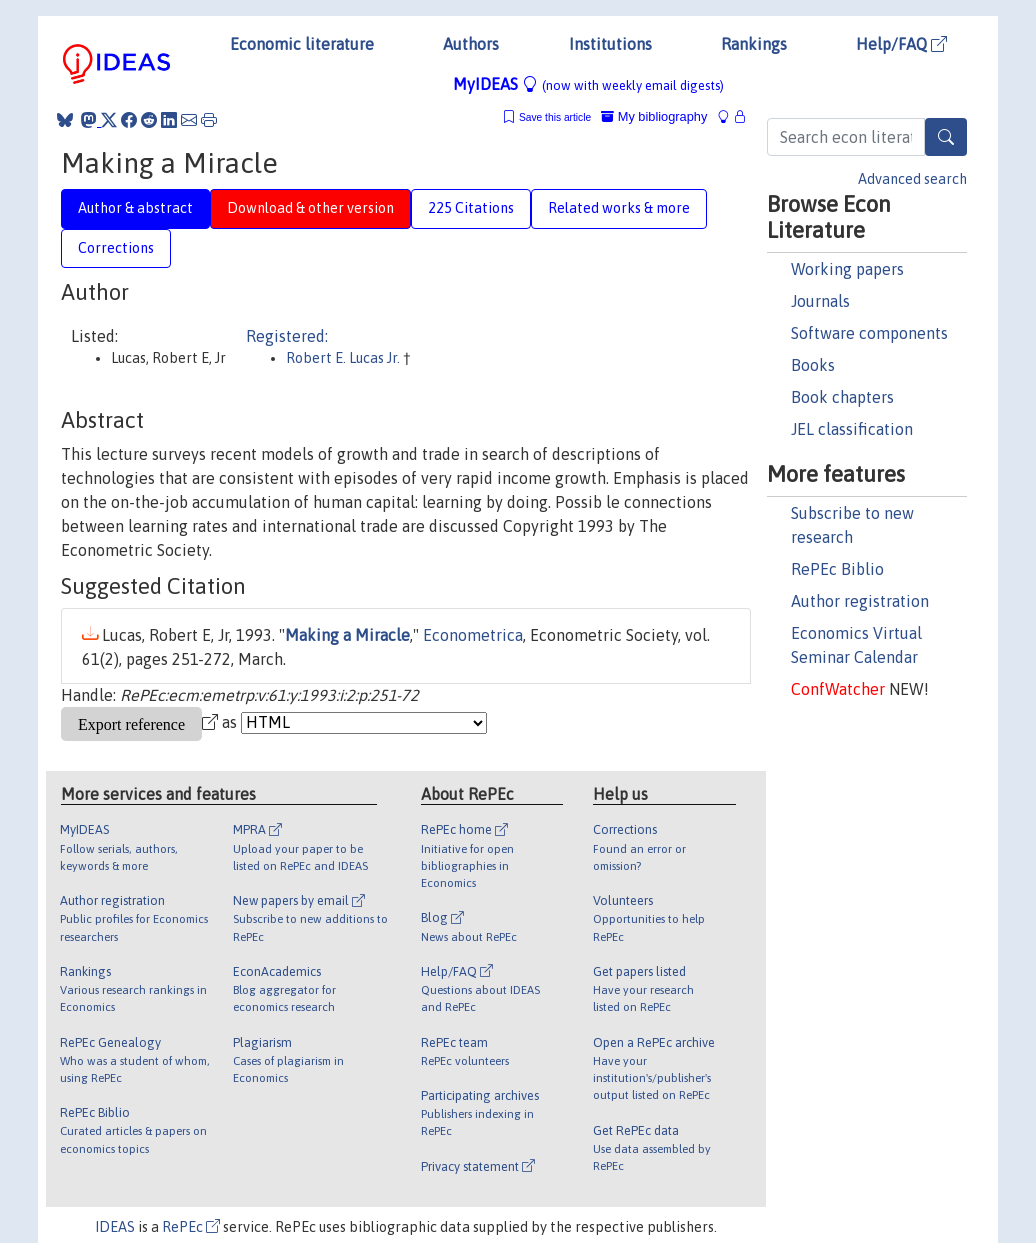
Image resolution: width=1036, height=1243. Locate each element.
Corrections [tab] (116, 248)
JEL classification (852, 429)
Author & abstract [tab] (135, 208)
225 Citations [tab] (471, 208)
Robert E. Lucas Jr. (343, 358)
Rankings (754, 44)
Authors (471, 44)
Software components (869, 333)
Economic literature (302, 44)
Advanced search (912, 179)
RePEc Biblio (837, 569)
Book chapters (842, 397)
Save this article (555, 117)
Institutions (610, 44)
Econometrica (473, 635)
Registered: (287, 336)
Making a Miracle (347, 635)
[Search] (946, 137)
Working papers (847, 269)
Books (813, 365)
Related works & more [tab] (619, 208)
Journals (820, 301)
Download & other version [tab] (310, 208)
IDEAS (115, 1227)
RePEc (191, 1227)
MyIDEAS (588, 84)
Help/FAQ (901, 44)
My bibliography (654, 116)
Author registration (860, 601)
